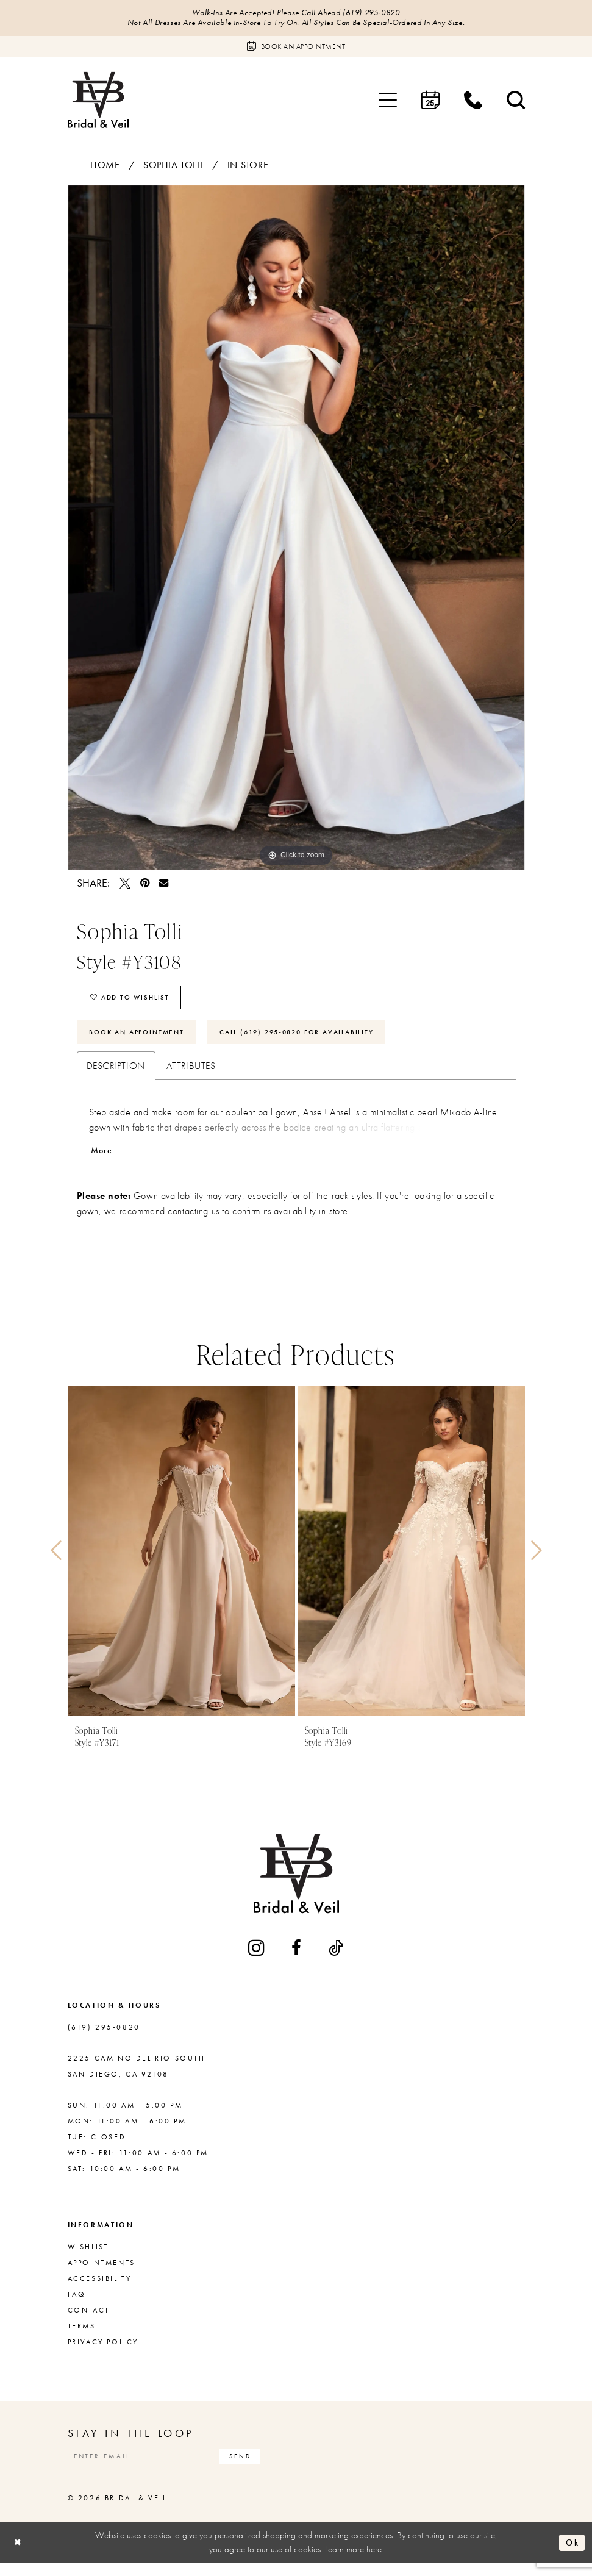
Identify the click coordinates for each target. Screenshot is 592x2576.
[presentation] (181, 1561)
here (374, 2562)
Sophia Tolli (173, 166)
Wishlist (88, 2258)
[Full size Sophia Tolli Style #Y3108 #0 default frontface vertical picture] (296, 529)
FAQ (77, 2305)
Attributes (191, 1074)
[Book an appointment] (296, 48)
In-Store (248, 166)
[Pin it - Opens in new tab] (144, 884)
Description (116, 1074)
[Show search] (515, 102)
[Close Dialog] (18, 2555)
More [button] (103, 1160)
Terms (82, 2337)
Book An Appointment (142, 1040)
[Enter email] (174, 2467)
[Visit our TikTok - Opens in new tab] (336, 1958)
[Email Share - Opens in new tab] (163, 884)
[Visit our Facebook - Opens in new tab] (297, 1958)
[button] (387, 102)
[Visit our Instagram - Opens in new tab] (257, 1958)
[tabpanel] (296, 529)
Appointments (101, 2273)
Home (104, 166)
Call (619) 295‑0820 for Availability (317, 1040)
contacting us (193, 1221)
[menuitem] (387, 102)
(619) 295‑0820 (376, 13)
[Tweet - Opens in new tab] (124, 884)
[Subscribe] (258, 2467)
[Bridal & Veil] (98, 101)
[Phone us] (473, 102)
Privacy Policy (103, 2353)
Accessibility (100, 2289)
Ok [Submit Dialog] (571, 2555)
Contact (89, 2321)
